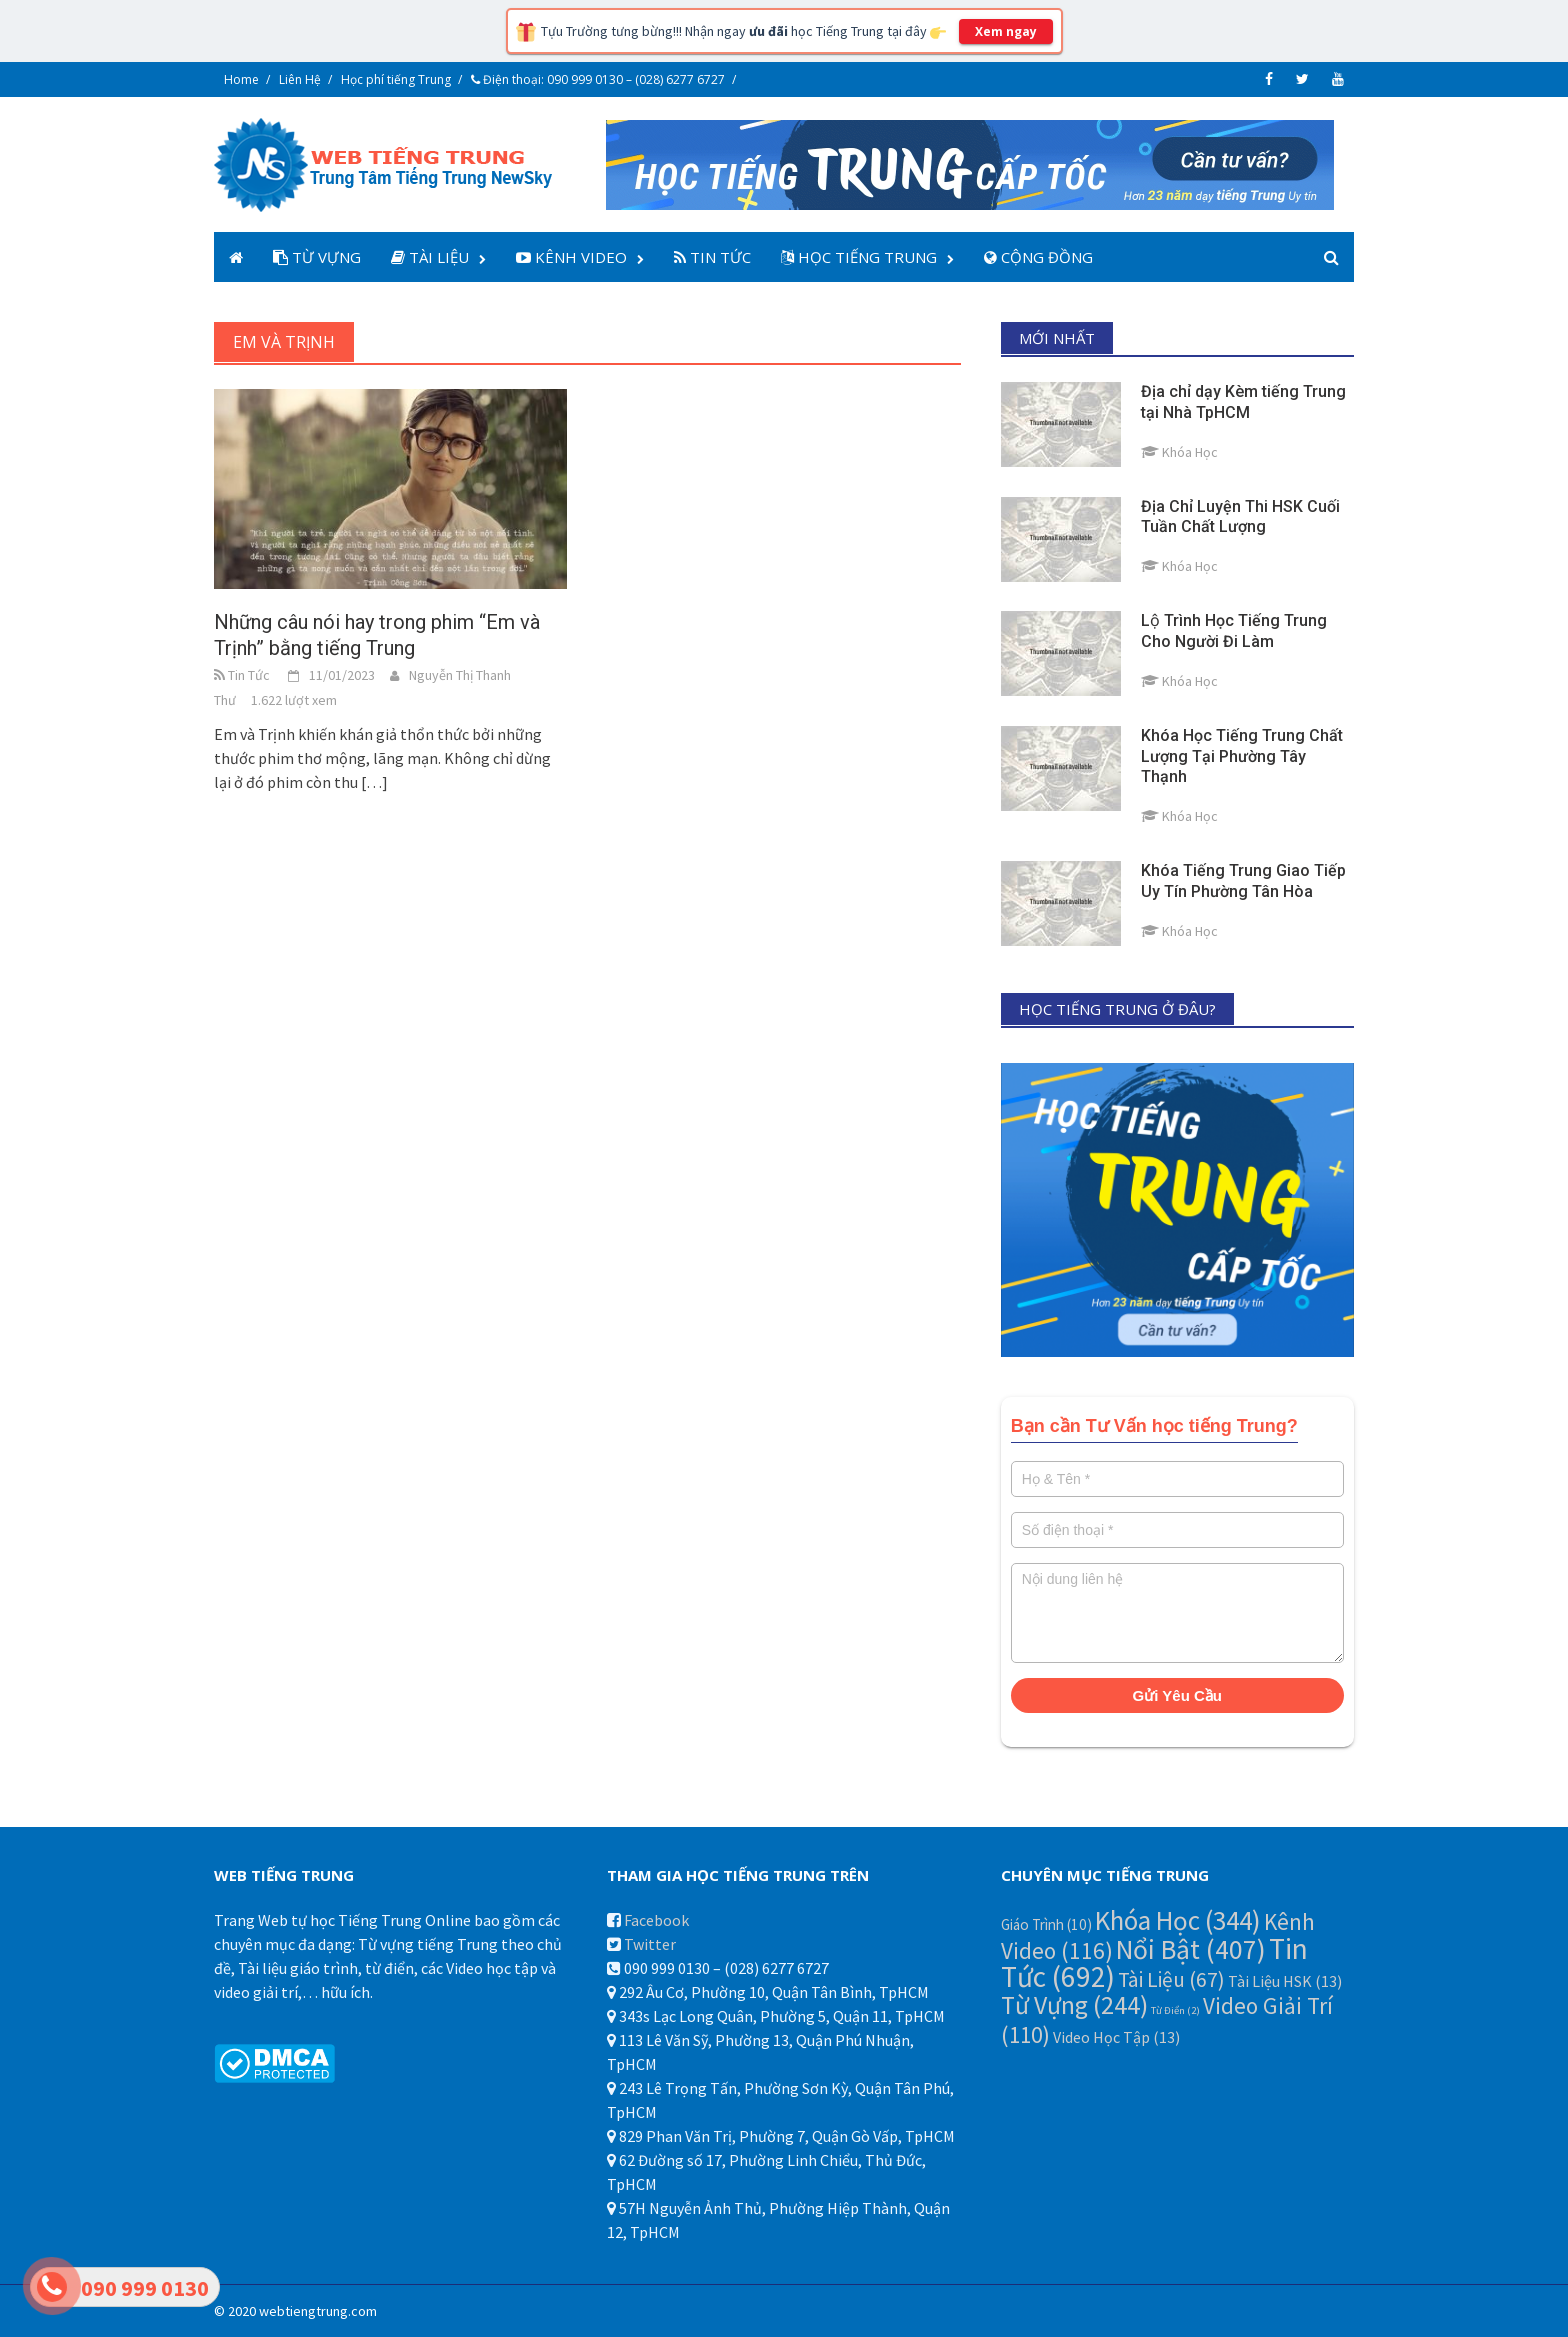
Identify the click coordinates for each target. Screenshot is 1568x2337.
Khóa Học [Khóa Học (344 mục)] (1178, 1920)
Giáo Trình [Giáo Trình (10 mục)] (1046, 1924)
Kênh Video (571, 257)
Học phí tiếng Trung (396, 79)
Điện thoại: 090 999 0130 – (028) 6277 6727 (598, 79)
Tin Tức (712, 257)
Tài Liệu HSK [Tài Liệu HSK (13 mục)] (1285, 1981)
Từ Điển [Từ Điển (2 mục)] (1175, 2010)
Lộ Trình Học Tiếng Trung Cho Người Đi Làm (1234, 631)
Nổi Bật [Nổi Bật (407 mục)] (1191, 1949)
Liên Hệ (300, 79)
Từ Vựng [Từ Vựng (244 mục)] (1074, 2005)
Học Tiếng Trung (859, 257)
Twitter (650, 1944)
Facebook (656, 1920)
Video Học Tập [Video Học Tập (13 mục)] (1116, 2037)
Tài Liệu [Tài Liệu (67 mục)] (1171, 1979)
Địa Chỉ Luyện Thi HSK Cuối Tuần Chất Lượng (1240, 517)
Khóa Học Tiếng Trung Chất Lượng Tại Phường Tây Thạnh (1242, 756)
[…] (373, 782)
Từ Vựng (317, 257)
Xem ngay (1006, 31)
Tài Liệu (430, 257)
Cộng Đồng (1038, 257)
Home (241, 79)
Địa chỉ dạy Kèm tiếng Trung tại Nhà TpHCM (1243, 402)
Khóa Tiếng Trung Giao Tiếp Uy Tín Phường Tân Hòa (1243, 881)
